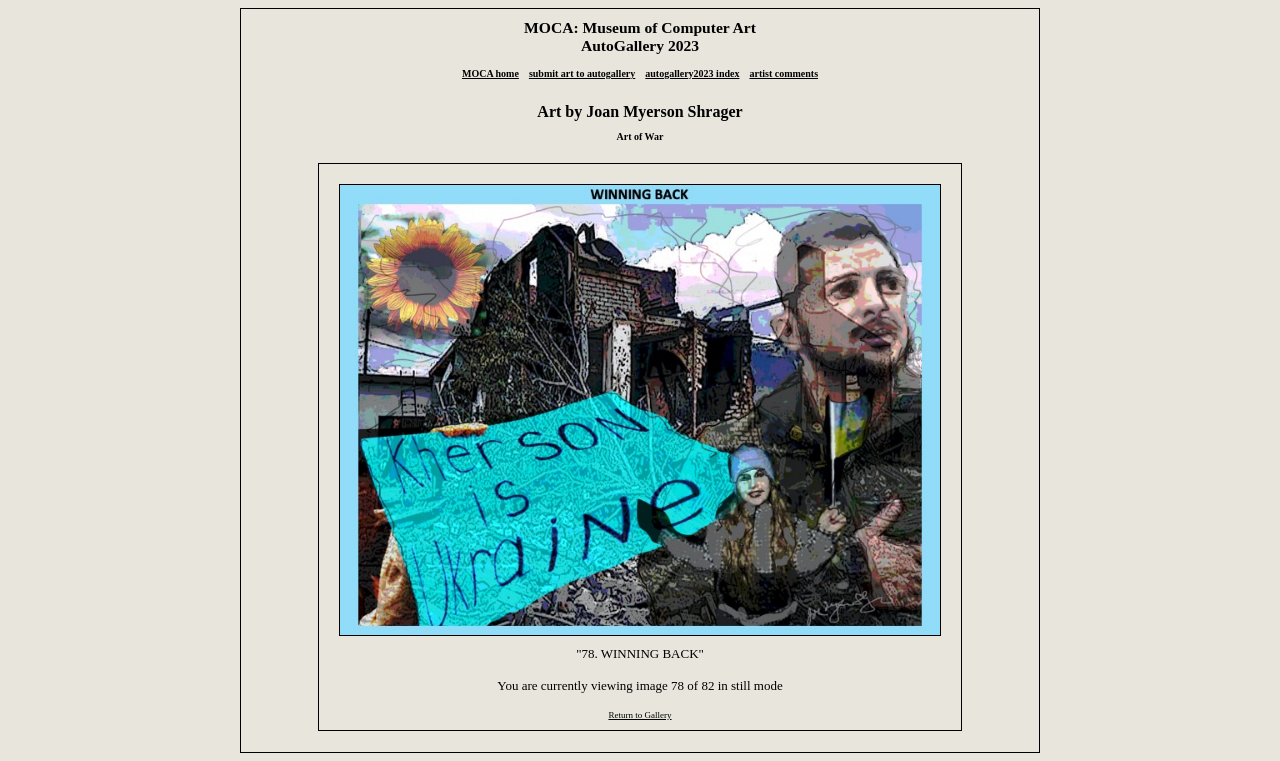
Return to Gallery (639, 715)
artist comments (783, 73)
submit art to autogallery (582, 73)
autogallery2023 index (692, 73)
